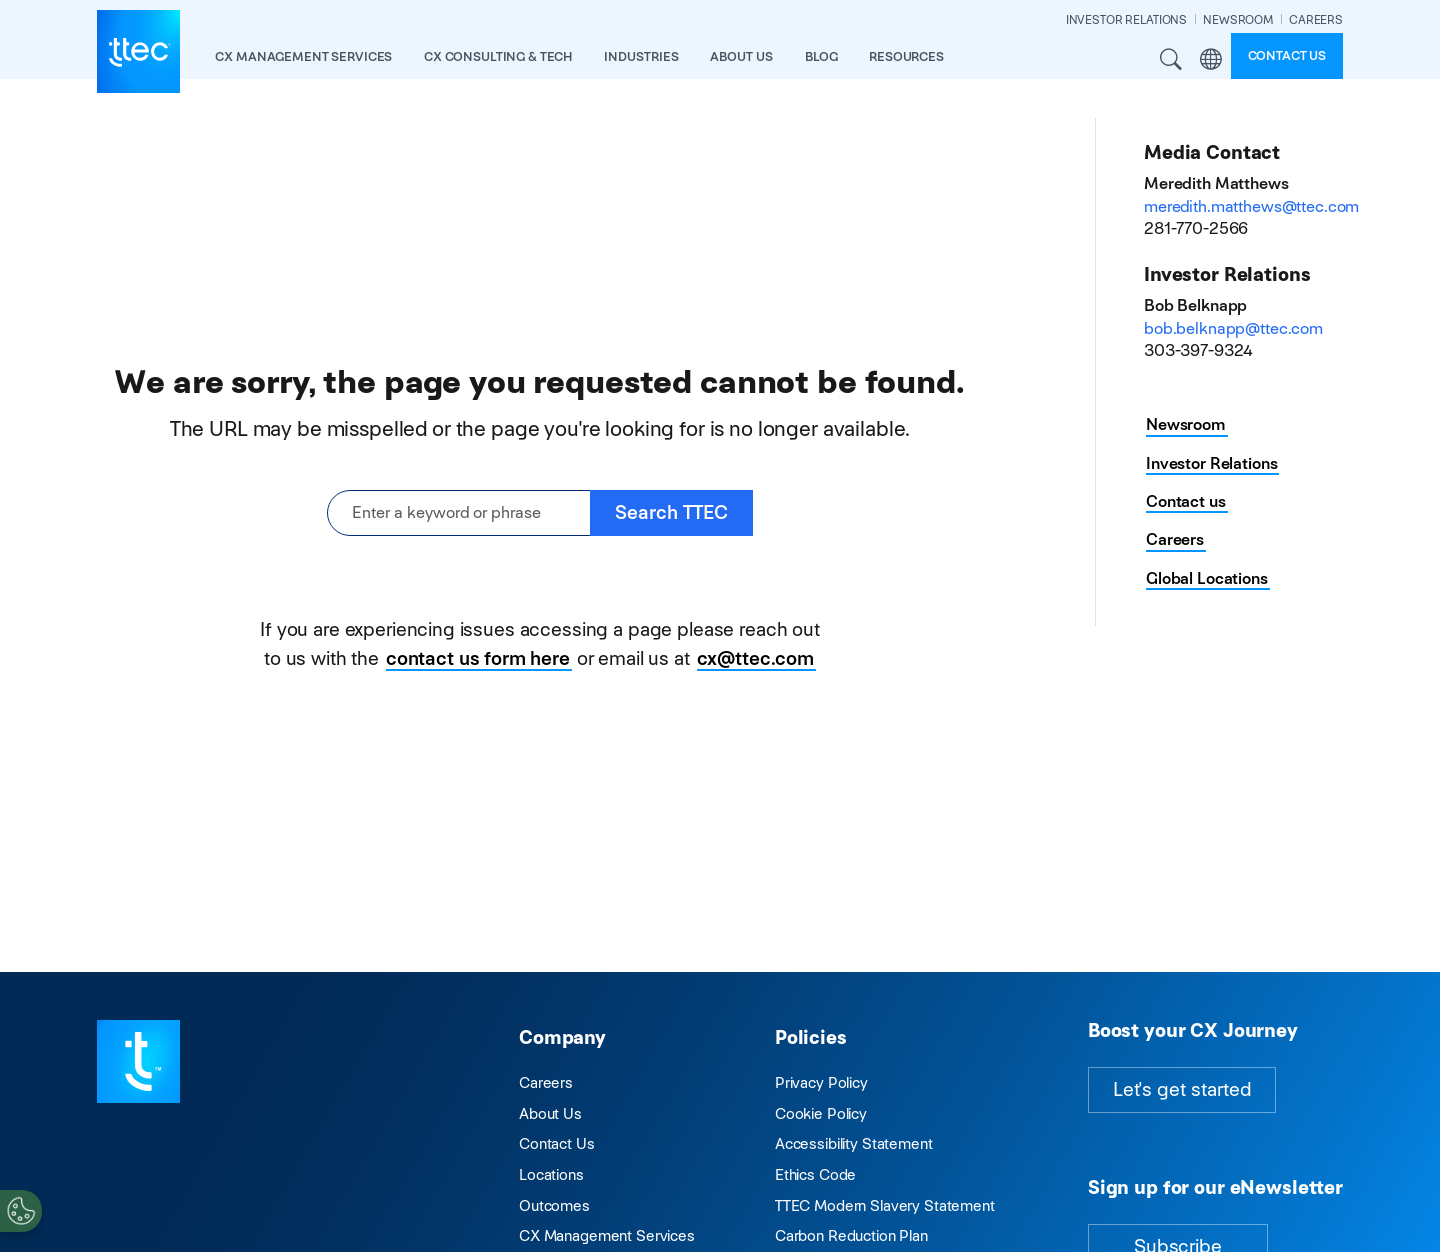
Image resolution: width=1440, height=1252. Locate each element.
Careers (1175, 539)
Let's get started (1182, 1089)
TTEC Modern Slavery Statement (885, 1205)
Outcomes (554, 1205)
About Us (550, 1113)
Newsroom (1186, 424)
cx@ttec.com (755, 658)
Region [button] (1211, 60)
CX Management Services (607, 1235)
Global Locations (1207, 578)
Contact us (1287, 55)
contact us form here (478, 658)
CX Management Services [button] (303, 56)
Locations (551, 1174)
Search (1172, 60)
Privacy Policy (821, 1082)
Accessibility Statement (854, 1143)
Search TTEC (671, 512)
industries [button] (641, 56)
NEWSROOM (1238, 19)
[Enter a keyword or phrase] (459, 513)
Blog (821, 56)
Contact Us (557, 1143)
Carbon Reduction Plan (851, 1235)
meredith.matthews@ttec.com (1251, 206)
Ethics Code (815, 1174)
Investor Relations (1211, 463)
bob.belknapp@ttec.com (1233, 328)
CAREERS (1316, 19)
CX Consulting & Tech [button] (498, 56)
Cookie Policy (821, 1113)
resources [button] (906, 56)
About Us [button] (741, 56)
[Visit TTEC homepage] (138, 1060)
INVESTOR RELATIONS (1126, 19)
